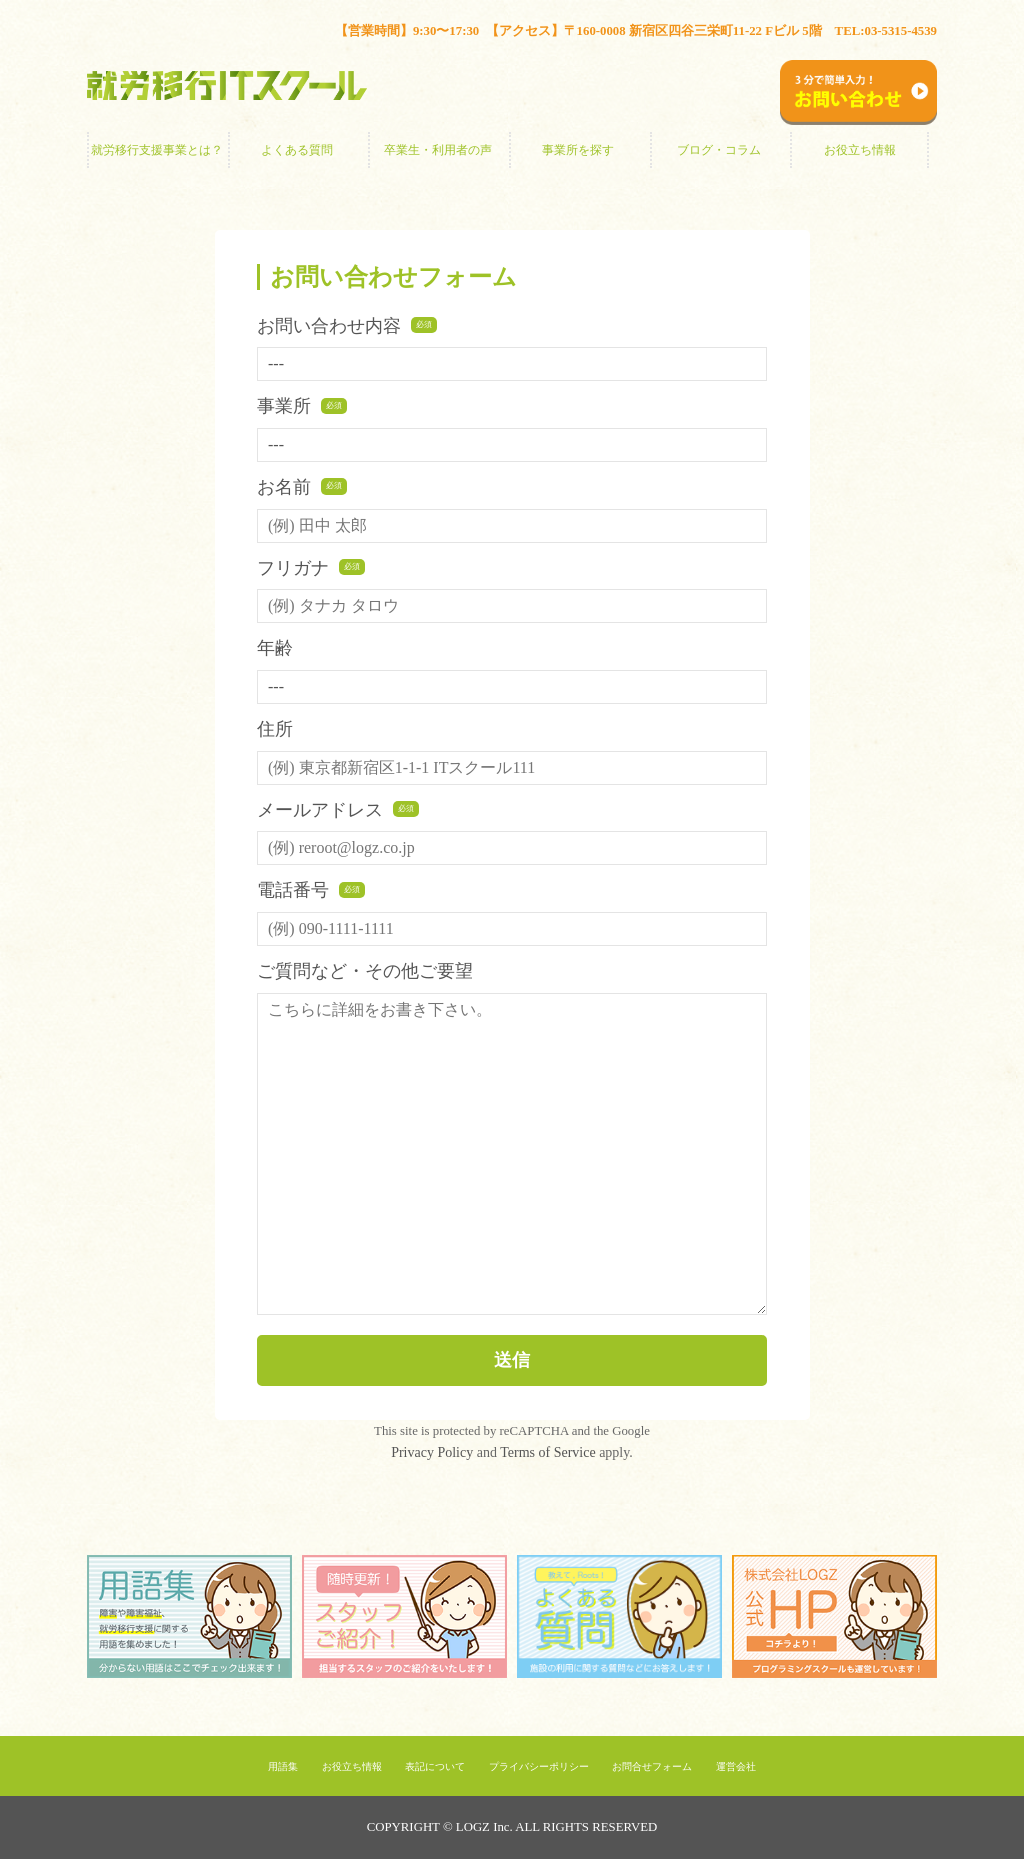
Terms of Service (547, 1452)
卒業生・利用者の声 (438, 150)
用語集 (283, 1766)
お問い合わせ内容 (347, 326)
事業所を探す (578, 150)
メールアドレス (338, 810)
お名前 (302, 487)
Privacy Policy (432, 1452)
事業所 (302, 406)
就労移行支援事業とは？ (157, 150)
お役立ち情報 (860, 150)
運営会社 (736, 1766)
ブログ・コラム (719, 150)
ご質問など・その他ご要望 (365, 971)
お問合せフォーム (652, 1766)
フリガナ (311, 568)
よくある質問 (297, 150)
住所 (275, 729)
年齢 (275, 648)
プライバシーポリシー (539, 1766)
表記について (435, 1766)
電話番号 (311, 890)
